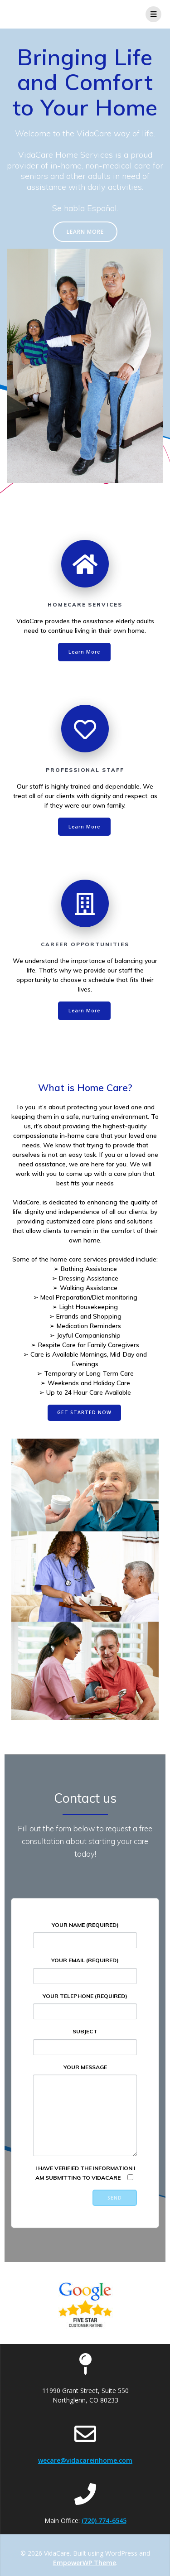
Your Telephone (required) (85, 2006)
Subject (85, 2041)
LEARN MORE (85, 231)
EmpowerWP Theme (84, 2562)
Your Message (85, 2110)
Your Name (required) (85, 1934)
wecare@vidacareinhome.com (85, 2460)
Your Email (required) (85, 1970)
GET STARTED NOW (84, 1412)
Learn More (84, 652)
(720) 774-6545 (104, 2520)
